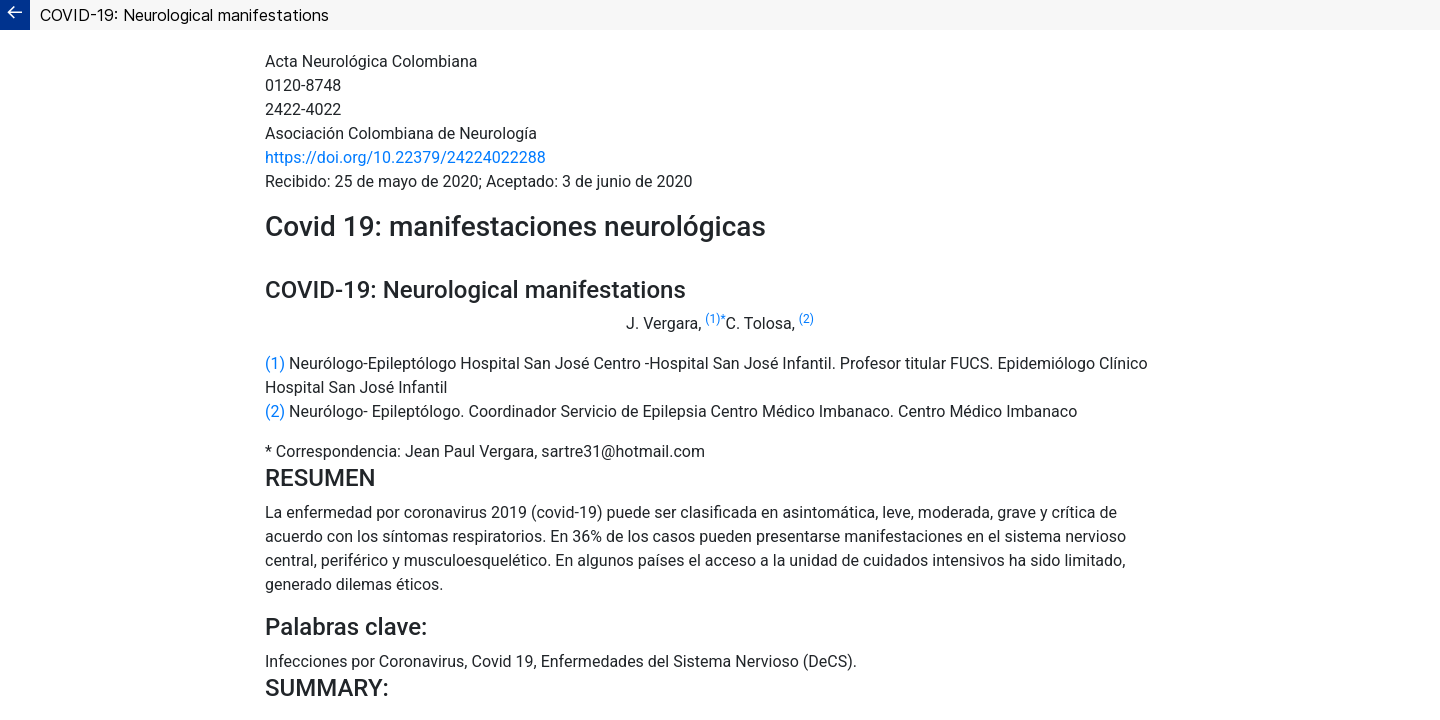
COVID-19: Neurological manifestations (184, 15)
